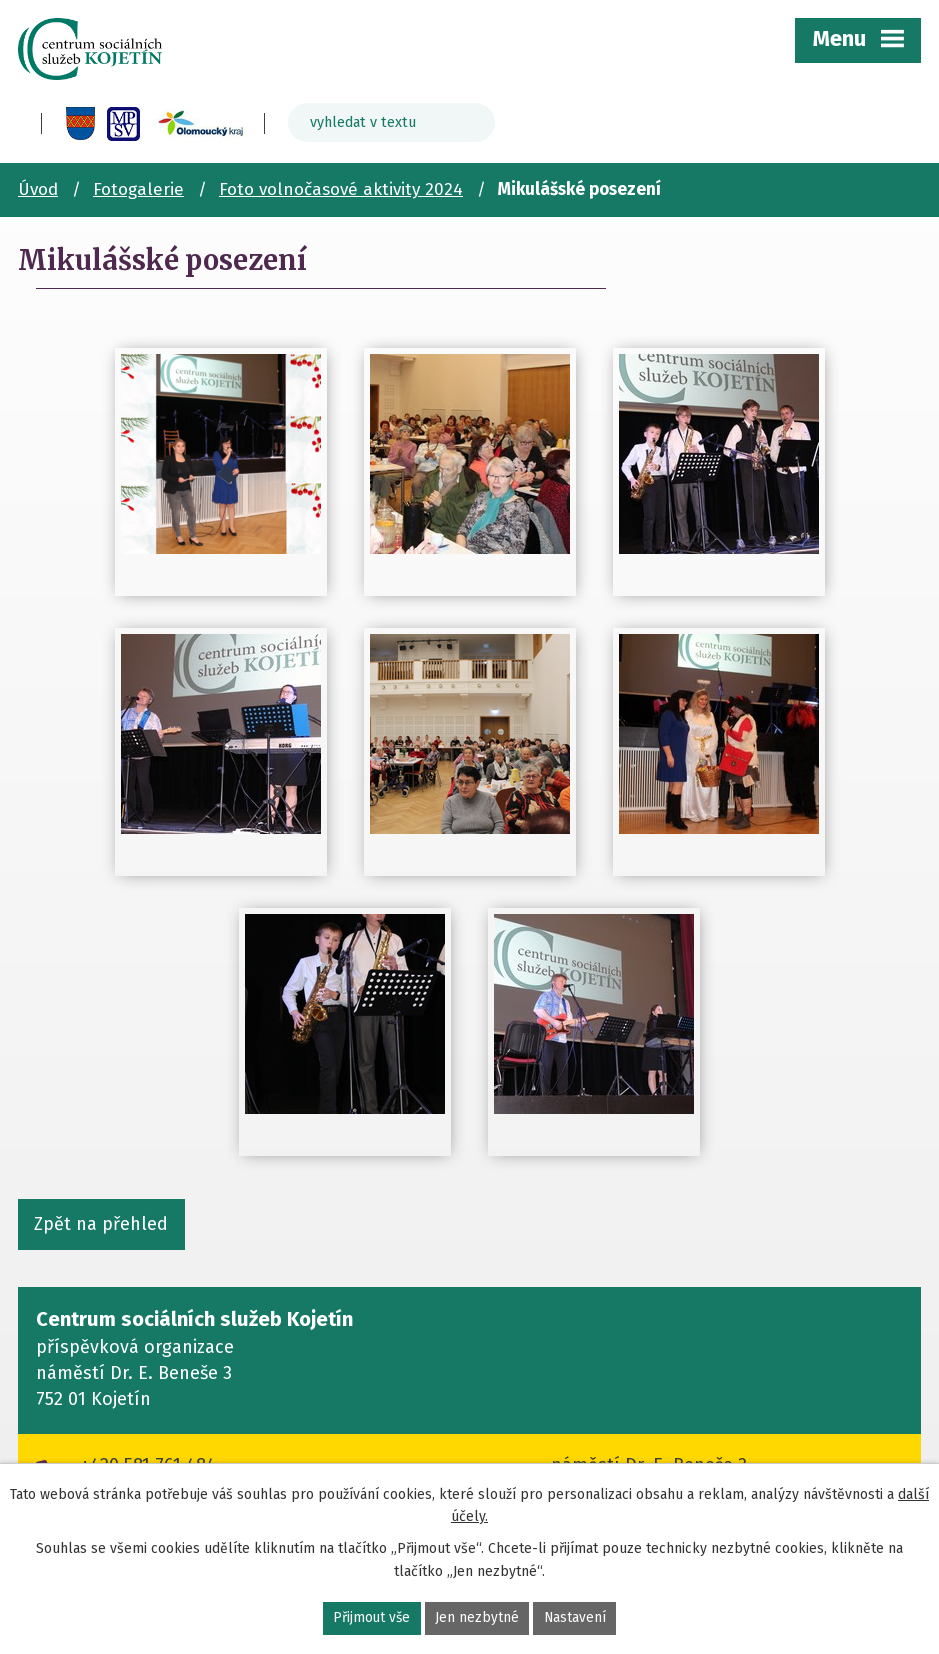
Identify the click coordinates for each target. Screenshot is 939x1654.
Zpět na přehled (101, 1224)
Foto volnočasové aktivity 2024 (341, 189)
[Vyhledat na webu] (391, 122)
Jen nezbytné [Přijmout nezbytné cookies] (478, 1618)
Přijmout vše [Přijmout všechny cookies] (371, 1618)
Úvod (38, 189)
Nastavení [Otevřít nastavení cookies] (576, 1618)
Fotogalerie (138, 189)
